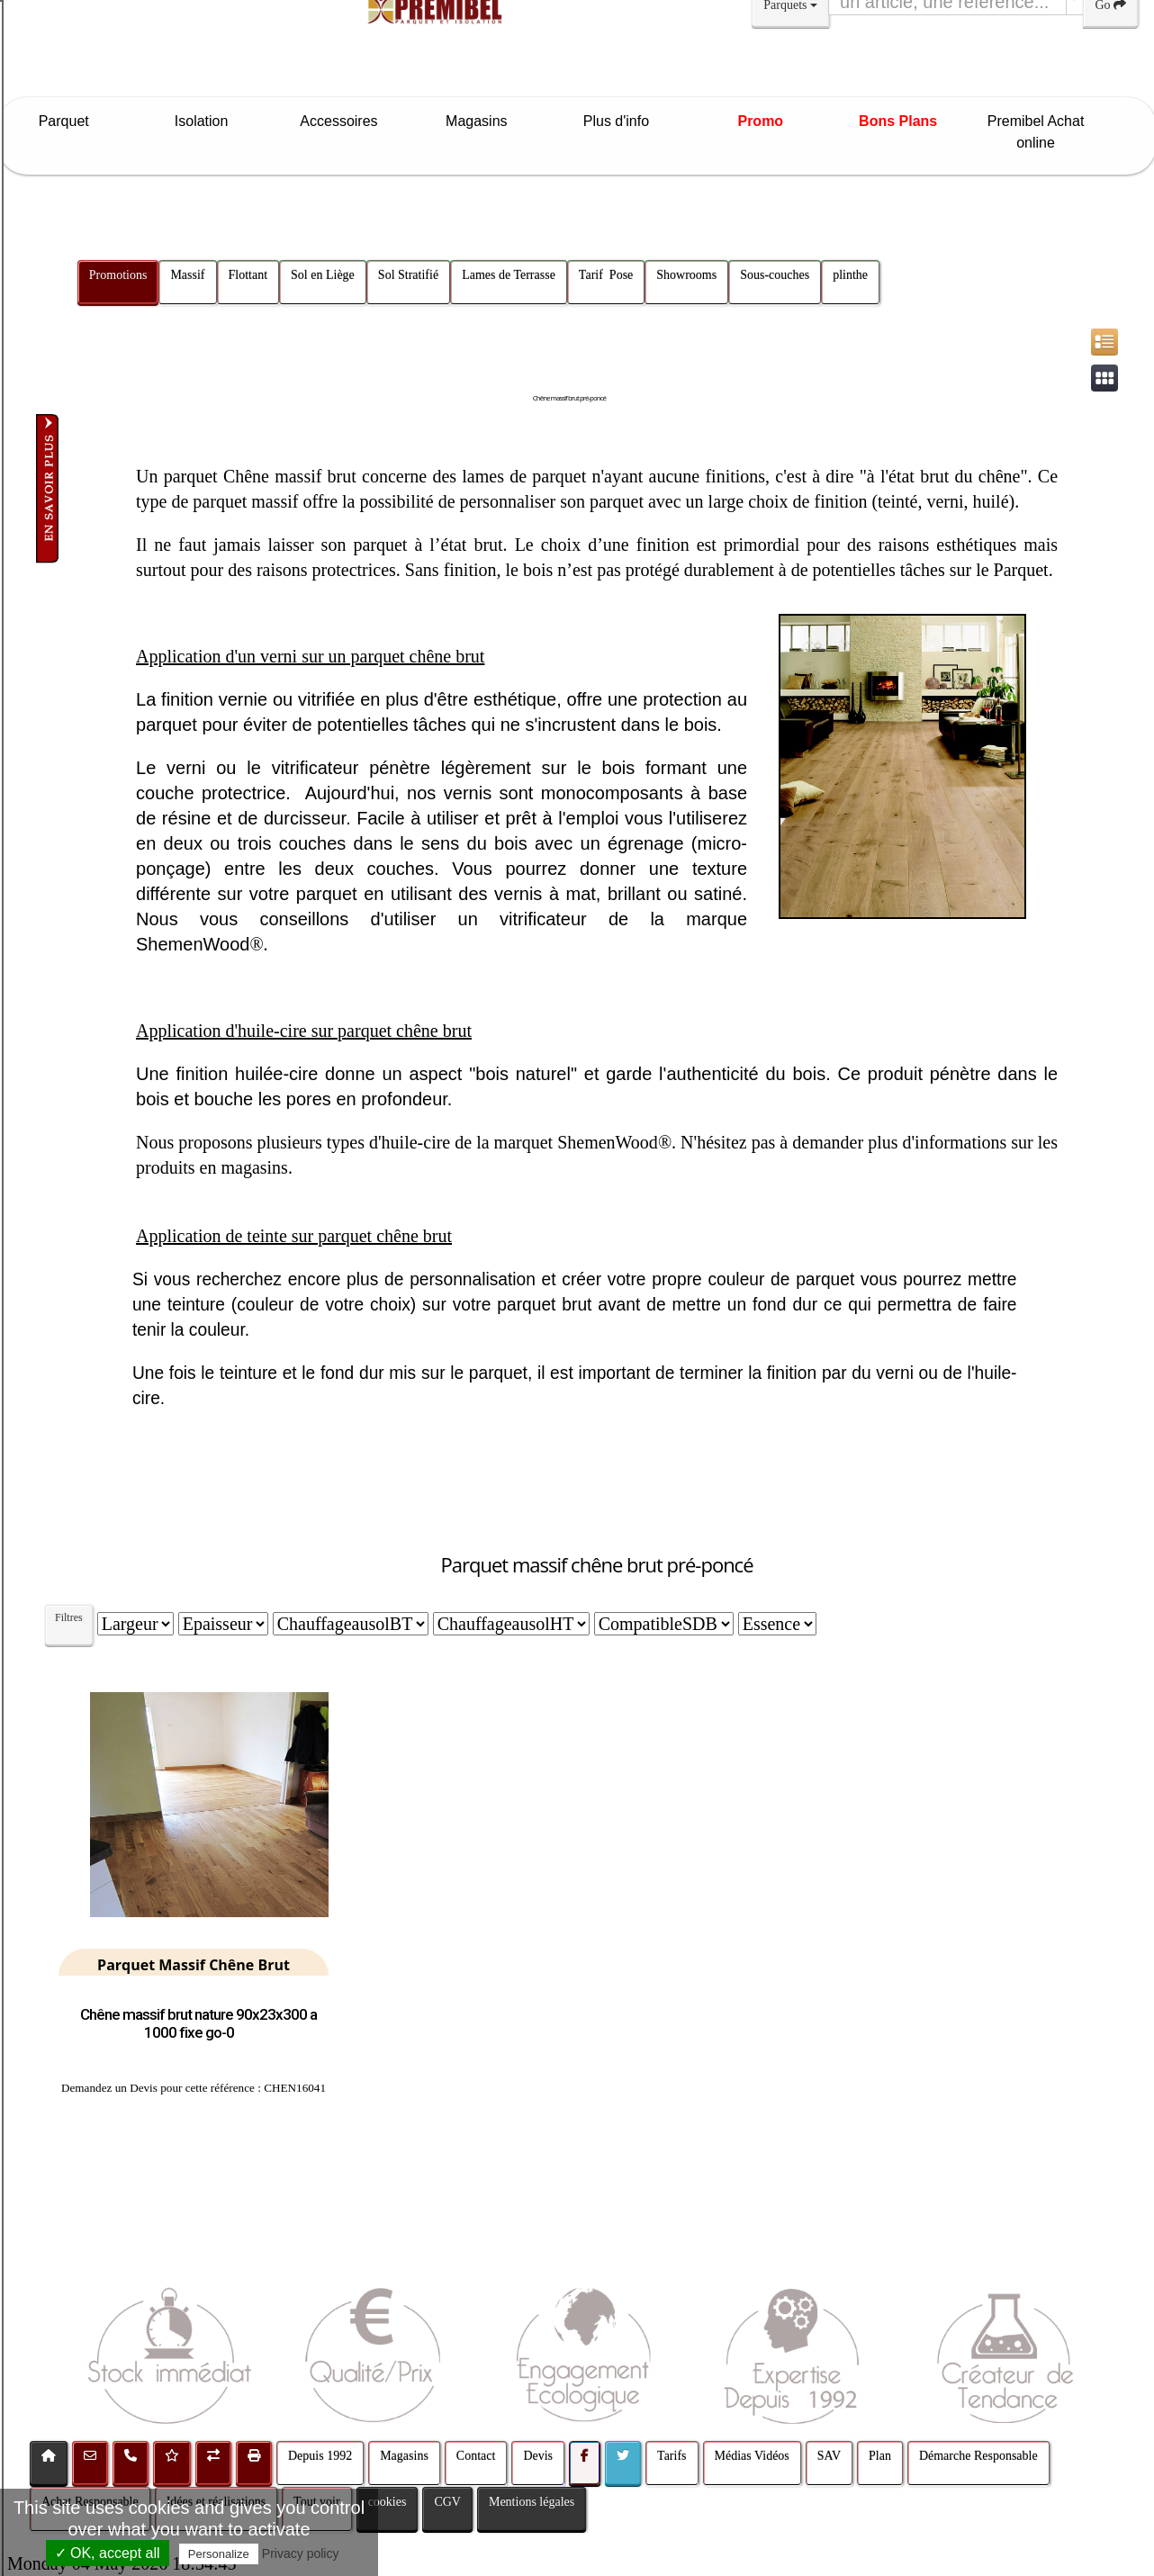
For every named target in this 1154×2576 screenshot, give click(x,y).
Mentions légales (531, 2501)
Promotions (118, 275)
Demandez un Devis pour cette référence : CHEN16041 (193, 2087)
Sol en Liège (323, 275)
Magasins (485, 121)
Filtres (69, 1617)
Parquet (72, 121)
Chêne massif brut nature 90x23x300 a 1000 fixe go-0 (198, 2023)
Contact (476, 2456)
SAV (829, 2456)
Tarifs (671, 2456)
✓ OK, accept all (107, 2553)
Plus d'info (623, 121)
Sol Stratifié (408, 275)
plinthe (850, 275)
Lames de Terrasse (508, 275)
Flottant (248, 275)
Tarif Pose (606, 275)
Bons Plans (898, 121)
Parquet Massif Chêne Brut (193, 1965)
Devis (538, 2456)
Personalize (218, 2554)
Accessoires (347, 121)
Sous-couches (774, 275)
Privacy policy (300, 2553)
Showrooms (686, 275)
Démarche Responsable (978, 2456)
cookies (387, 2501)
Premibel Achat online (1036, 131)
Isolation (210, 121)
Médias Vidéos (752, 2456)
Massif (187, 275)
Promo (760, 121)
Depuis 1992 (320, 2456)
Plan (880, 2456)
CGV (447, 2501)
